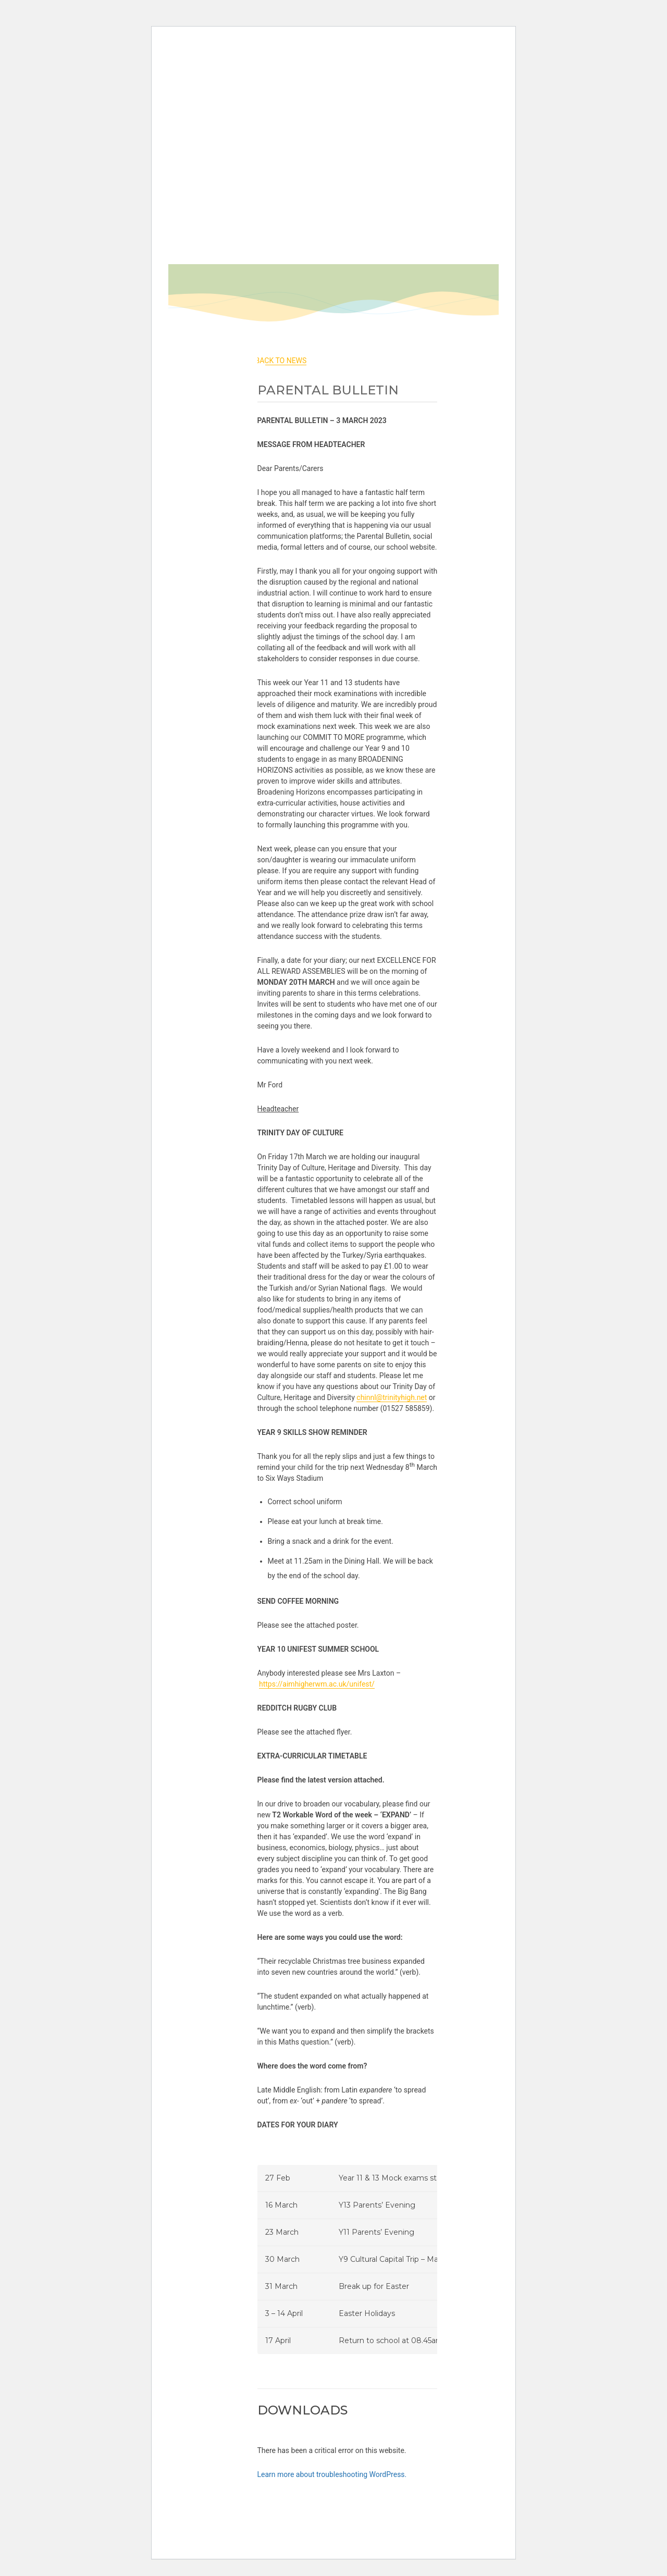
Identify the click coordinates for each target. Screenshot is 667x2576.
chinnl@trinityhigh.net (391, 1397)
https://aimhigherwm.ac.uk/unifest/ (317, 1684)
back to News (281, 360)
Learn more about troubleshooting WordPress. (332, 2474)
